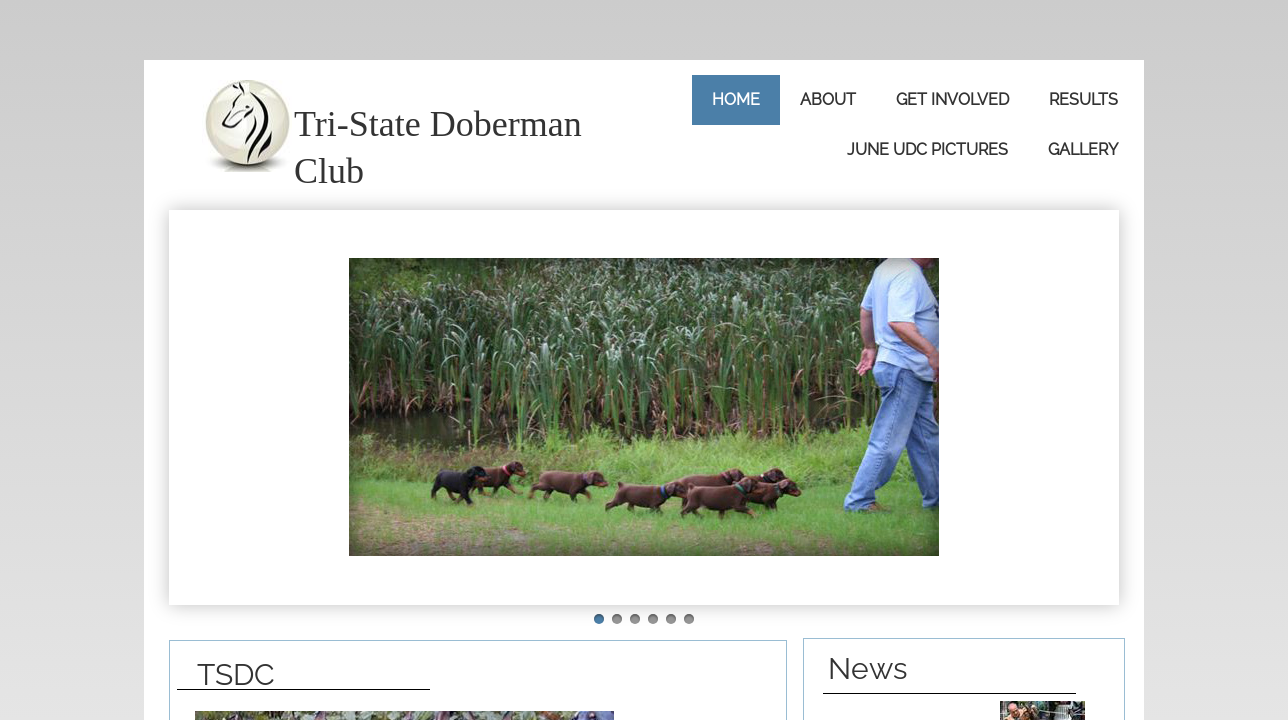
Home (736, 99)
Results (1083, 99)
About (828, 99)
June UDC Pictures (927, 149)
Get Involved (952, 99)
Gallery (1083, 149)
